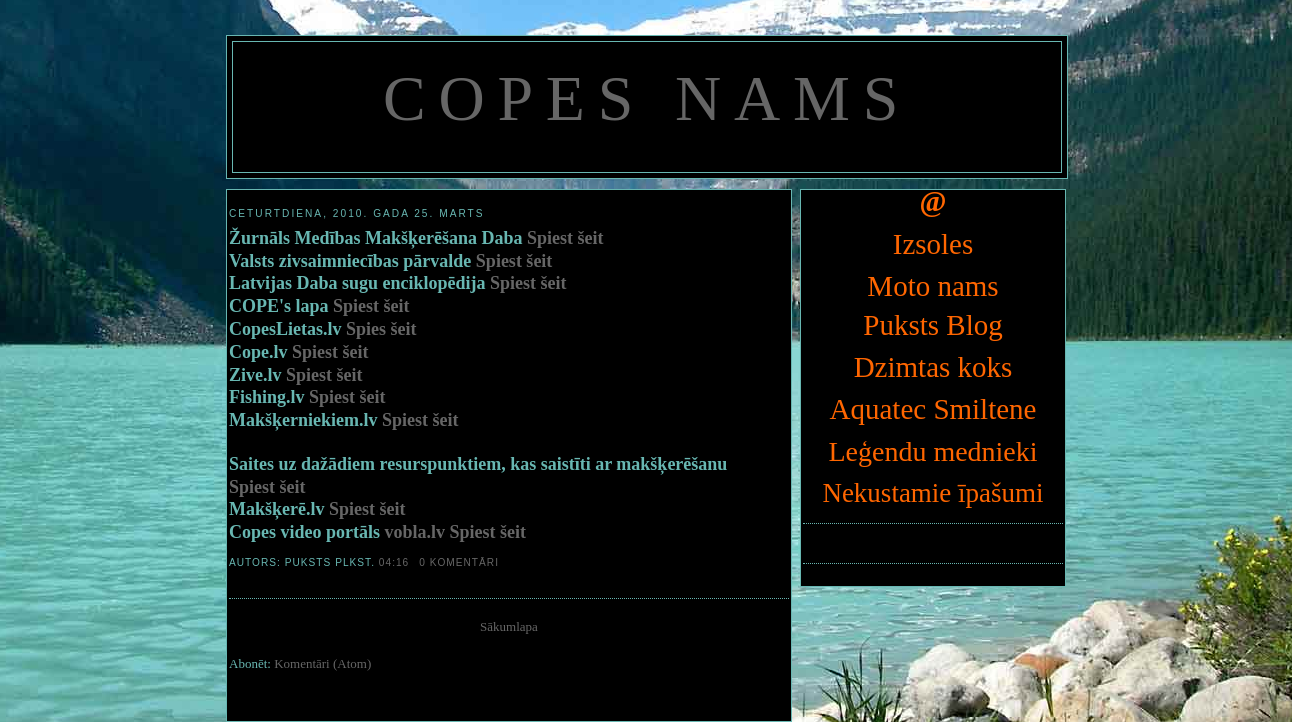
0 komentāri (459, 562)
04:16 (394, 562)
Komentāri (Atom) (322, 663)
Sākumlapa (509, 626)
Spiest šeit (565, 238)
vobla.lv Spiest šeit (456, 532)
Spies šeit (381, 329)
